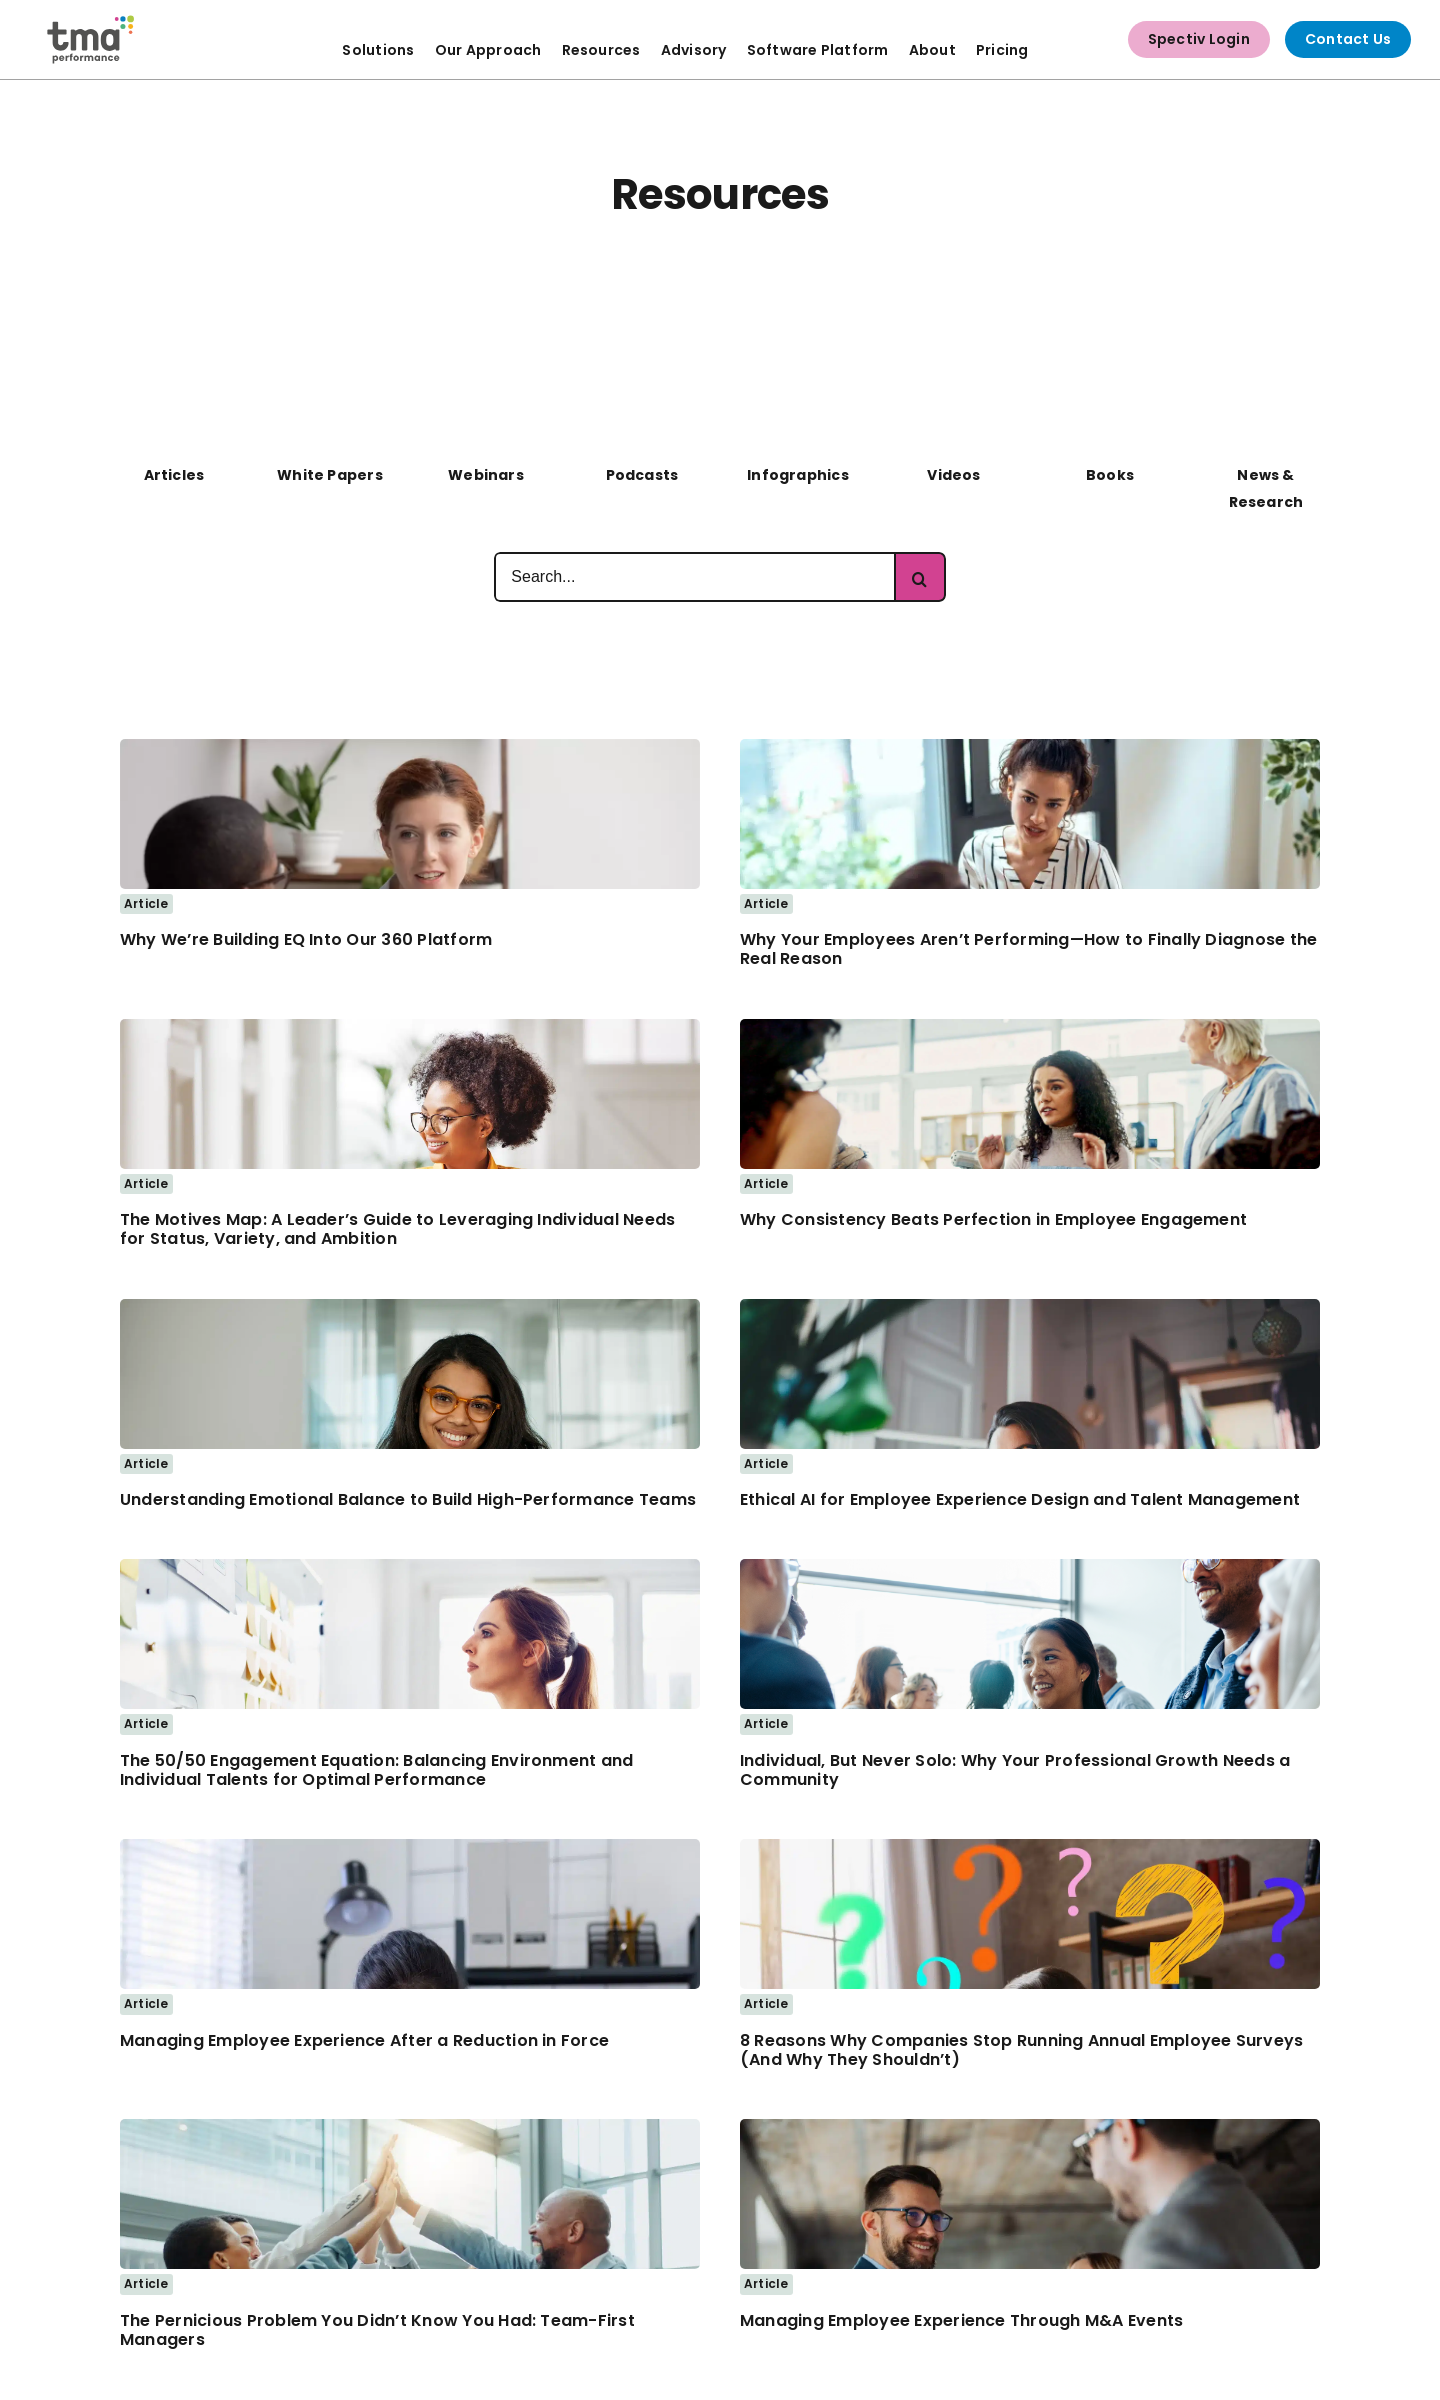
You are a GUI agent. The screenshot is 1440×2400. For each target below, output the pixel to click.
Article (146, 903)
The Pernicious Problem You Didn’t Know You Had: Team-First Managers (377, 2330)
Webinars (486, 475)
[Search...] (694, 577)
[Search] (921, 577)
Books (1110, 475)
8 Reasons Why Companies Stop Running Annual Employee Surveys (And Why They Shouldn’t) (1021, 2050)
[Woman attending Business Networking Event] (1030, 1567)
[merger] (1030, 2127)
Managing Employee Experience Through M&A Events (961, 2320)
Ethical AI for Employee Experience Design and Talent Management (1020, 1499)
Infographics (798, 475)
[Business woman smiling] (410, 1307)
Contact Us (1348, 39)
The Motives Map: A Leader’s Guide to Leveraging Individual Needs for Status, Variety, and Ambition (397, 1229)
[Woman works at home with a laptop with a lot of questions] (1030, 1847)
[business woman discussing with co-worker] (410, 747)
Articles (174, 475)
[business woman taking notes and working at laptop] (410, 1027)
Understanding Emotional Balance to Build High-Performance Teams (408, 1499)
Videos (953, 475)
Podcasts (642, 475)
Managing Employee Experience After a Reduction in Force (364, 2040)
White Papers (330, 475)
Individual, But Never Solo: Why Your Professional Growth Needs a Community (1015, 1770)
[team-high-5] (410, 2127)
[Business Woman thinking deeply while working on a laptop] (1030, 1307)
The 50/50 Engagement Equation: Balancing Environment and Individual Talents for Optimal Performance (376, 1770)
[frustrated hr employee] (410, 1847)
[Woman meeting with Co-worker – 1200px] (1030, 747)
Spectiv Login (1199, 39)
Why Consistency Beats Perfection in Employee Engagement (993, 1219)
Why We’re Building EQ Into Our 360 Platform (306, 939)
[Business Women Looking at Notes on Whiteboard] (410, 1567)
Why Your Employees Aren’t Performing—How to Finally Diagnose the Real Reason (1028, 949)
